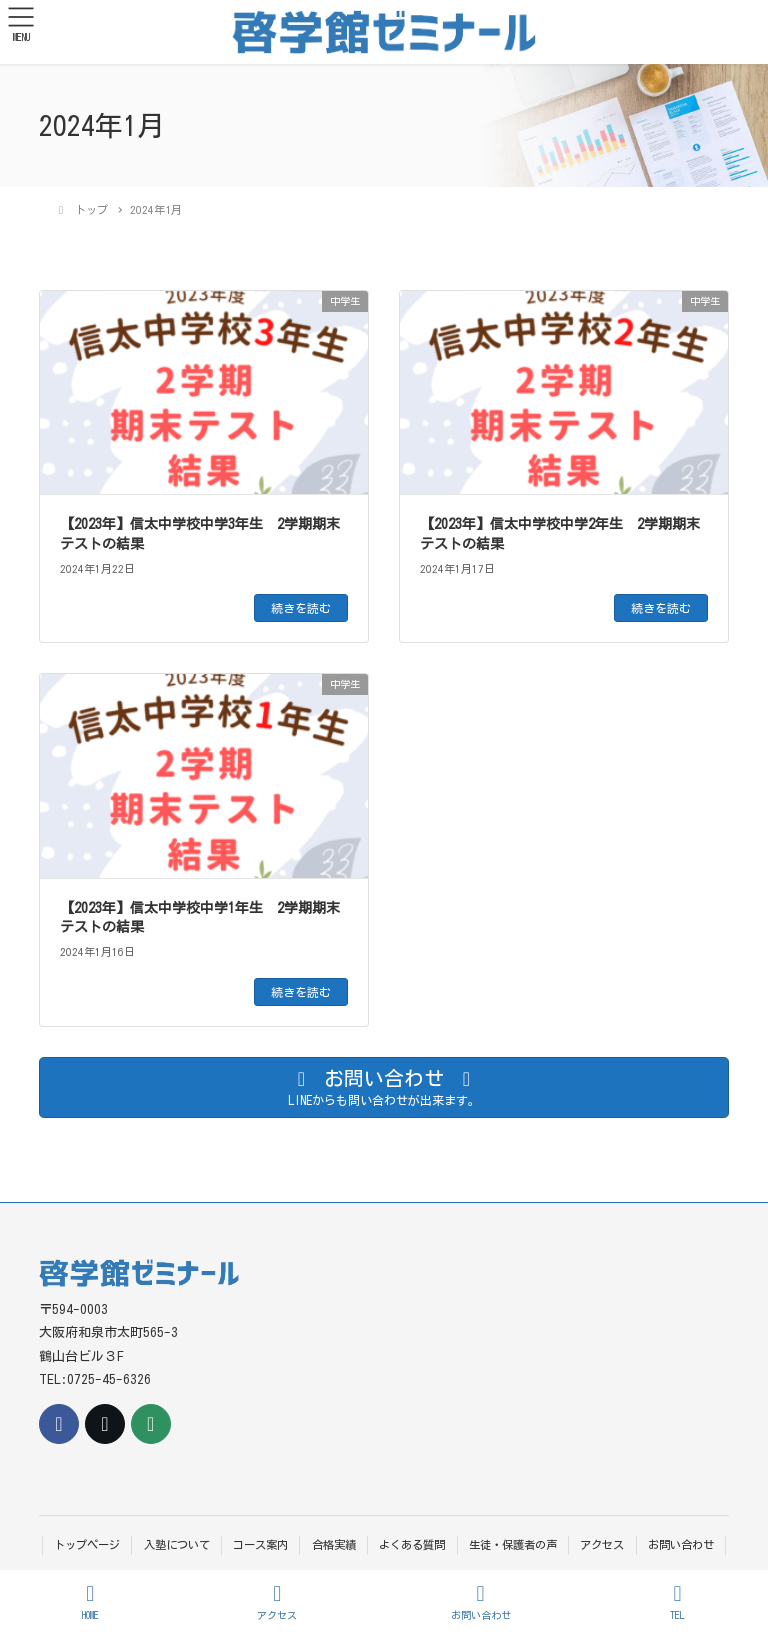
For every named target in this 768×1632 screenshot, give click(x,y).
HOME (91, 1601)
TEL (678, 1601)
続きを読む (301, 608)
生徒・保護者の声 (513, 1544)
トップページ (87, 1544)
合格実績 (334, 1544)
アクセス (602, 1544)
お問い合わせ (681, 1544)
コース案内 (260, 1544)
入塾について (177, 1544)
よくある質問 (412, 1544)
